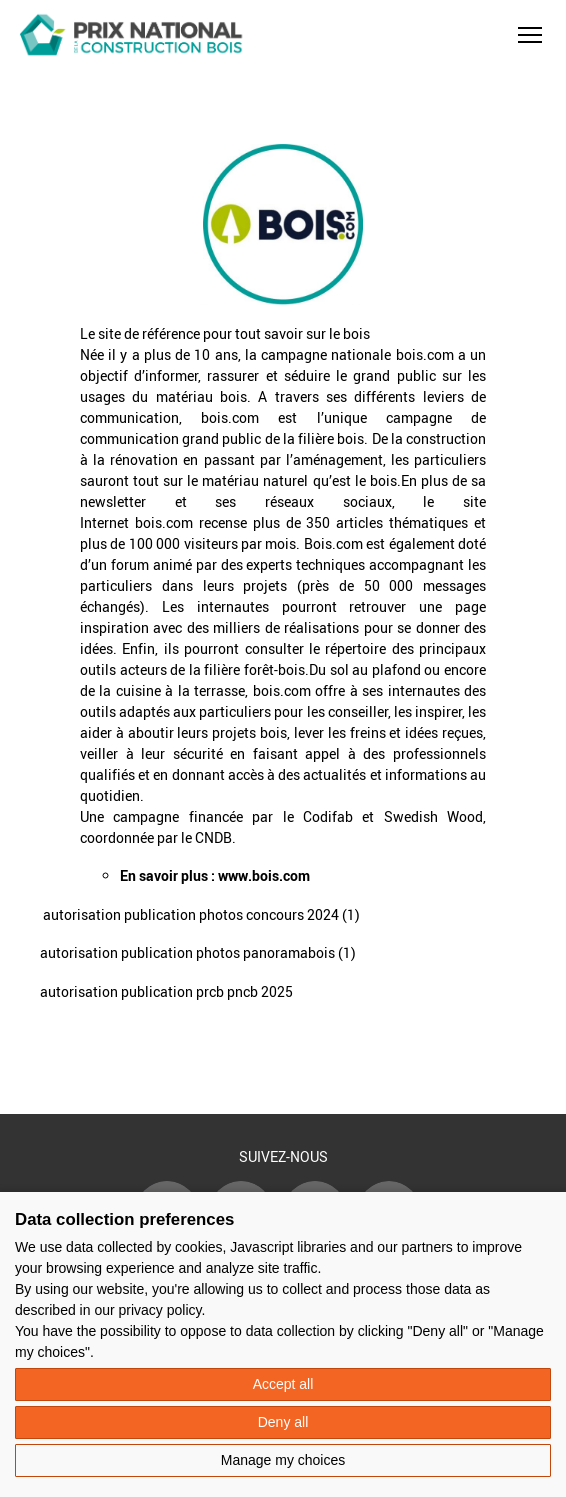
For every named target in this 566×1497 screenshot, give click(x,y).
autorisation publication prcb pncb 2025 (166, 991)
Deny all (283, 1422)
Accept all (283, 1384)
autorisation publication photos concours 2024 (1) (201, 914)
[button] (530, 35)
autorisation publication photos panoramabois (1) (198, 952)
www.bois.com (264, 875)
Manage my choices (283, 1460)
